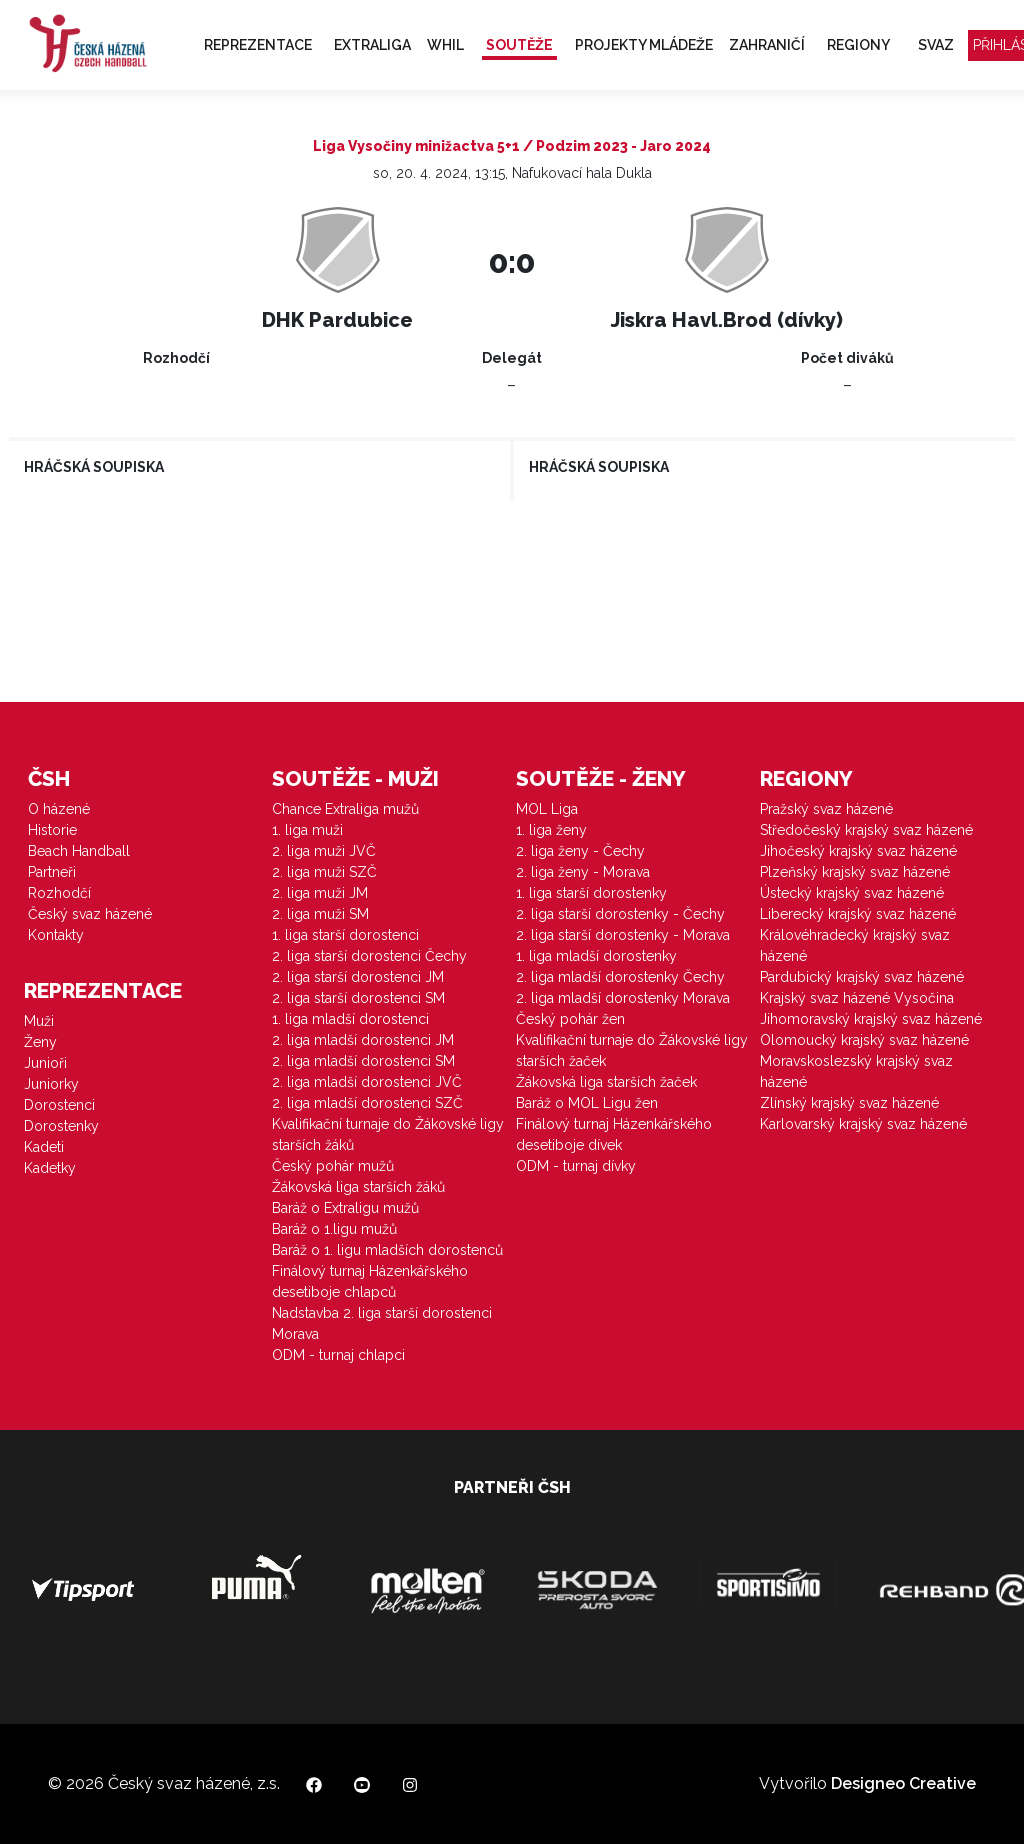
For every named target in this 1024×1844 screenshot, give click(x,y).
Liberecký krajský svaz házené (858, 914)
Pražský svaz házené (826, 809)
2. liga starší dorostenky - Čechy (620, 914)
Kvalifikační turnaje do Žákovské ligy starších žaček (632, 1050)
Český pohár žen (570, 1019)
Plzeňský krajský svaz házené (855, 872)
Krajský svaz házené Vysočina (857, 998)
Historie (52, 830)
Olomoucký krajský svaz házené (864, 1040)
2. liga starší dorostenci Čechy (369, 956)
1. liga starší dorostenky (591, 893)
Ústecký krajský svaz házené (852, 893)
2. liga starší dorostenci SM (358, 998)
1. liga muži (307, 830)
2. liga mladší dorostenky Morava (623, 998)
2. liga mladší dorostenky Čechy (620, 977)
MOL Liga (547, 809)
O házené (59, 809)
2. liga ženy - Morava (583, 872)
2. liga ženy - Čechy (580, 851)
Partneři (52, 872)
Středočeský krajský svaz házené (866, 830)
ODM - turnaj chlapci (338, 1355)
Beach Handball (79, 851)
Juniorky (51, 1084)
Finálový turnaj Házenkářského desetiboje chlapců (370, 1281)
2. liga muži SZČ (324, 872)
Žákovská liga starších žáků (358, 1187)
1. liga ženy (551, 830)
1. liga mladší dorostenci (350, 1019)
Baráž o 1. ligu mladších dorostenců (387, 1250)
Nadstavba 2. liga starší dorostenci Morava (382, 1323)
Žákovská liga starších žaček (606, 1082)
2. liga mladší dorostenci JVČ (367, 1082)
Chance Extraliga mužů (345, 809)
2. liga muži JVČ (324, 851)
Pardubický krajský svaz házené (862, 977)
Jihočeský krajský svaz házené (858, 851)
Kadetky (50, 1168)
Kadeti (44, 1147)
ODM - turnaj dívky (576, 1166)
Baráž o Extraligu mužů (345, 1208)
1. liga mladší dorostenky (596, 956)
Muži (39, 1021)
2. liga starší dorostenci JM (358, 977)
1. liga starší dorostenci (345, 935)
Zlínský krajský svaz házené (849, 1103)
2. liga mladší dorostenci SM (363, 1061)
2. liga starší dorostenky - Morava (623, 935)
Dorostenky (61, 1126)
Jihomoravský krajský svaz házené (871, 1019)
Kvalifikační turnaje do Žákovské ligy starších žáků (388, 1134)
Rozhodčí (59, 893)
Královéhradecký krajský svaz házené (855, 945)
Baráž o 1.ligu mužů (334, 1229)
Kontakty (56, 935)
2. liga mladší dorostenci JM (363, 1040)
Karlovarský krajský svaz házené (863, 1124)
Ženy (40, 1042)
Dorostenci (59, 1105)
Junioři (45, 1063)
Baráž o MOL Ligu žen (587, 1103)
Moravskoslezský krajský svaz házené (856, 1071)
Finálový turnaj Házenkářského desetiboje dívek (614, 1134)
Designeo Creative (903, 1783)
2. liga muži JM (320, 893)
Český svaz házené (90, 914)
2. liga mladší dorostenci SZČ (367, 1103)
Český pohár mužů (333, 1166)
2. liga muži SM (320, 914)
